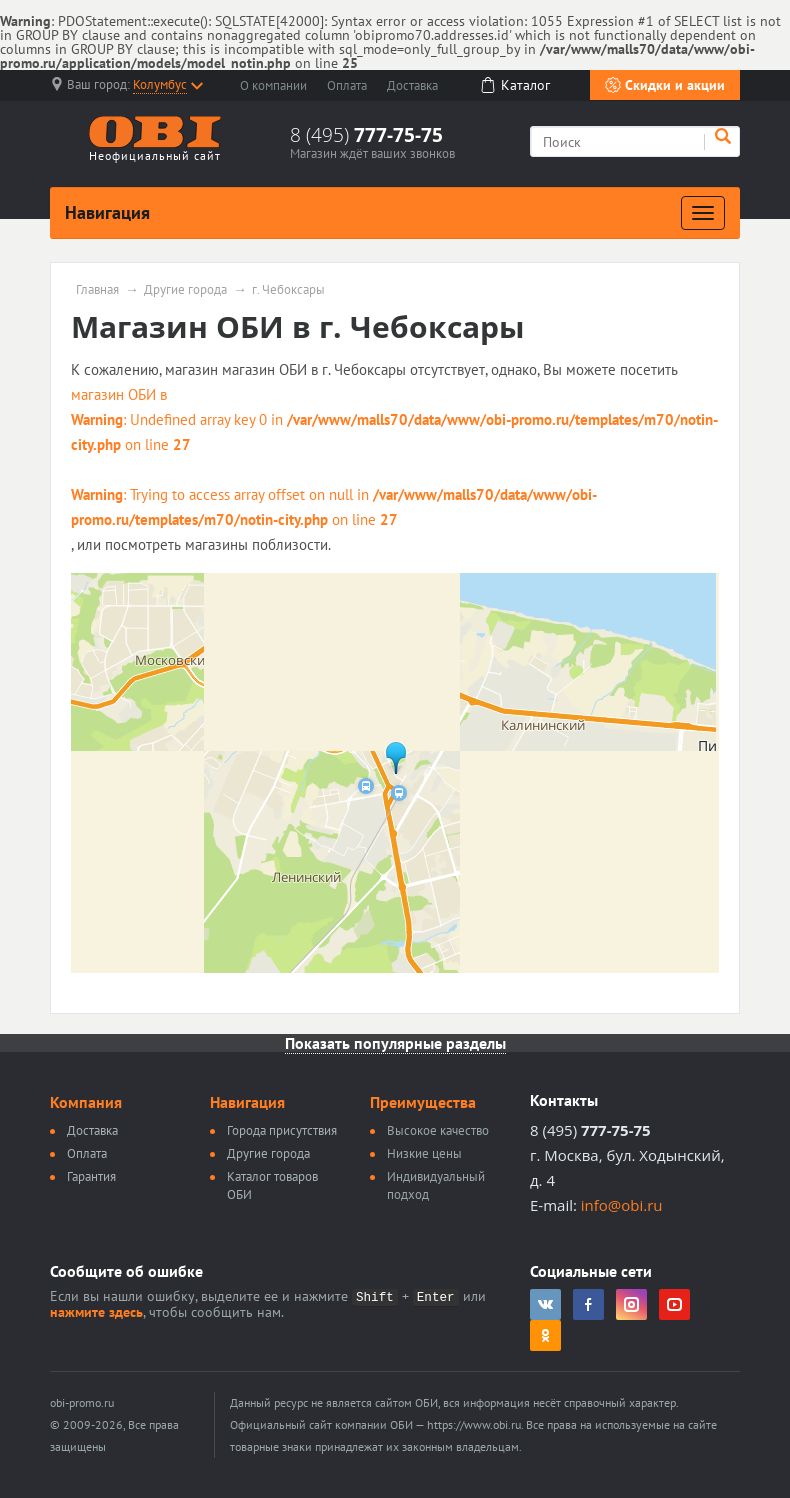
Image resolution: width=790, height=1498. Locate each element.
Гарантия (91, 1176)
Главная (97, 290)
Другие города (185, 290)
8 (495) (366, 135)
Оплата (347, 85)
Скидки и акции (665, 85)
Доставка (412, 85)
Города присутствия (282, 1130)
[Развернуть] (703, 213)
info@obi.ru (622, 1205)
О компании (273, 85)
